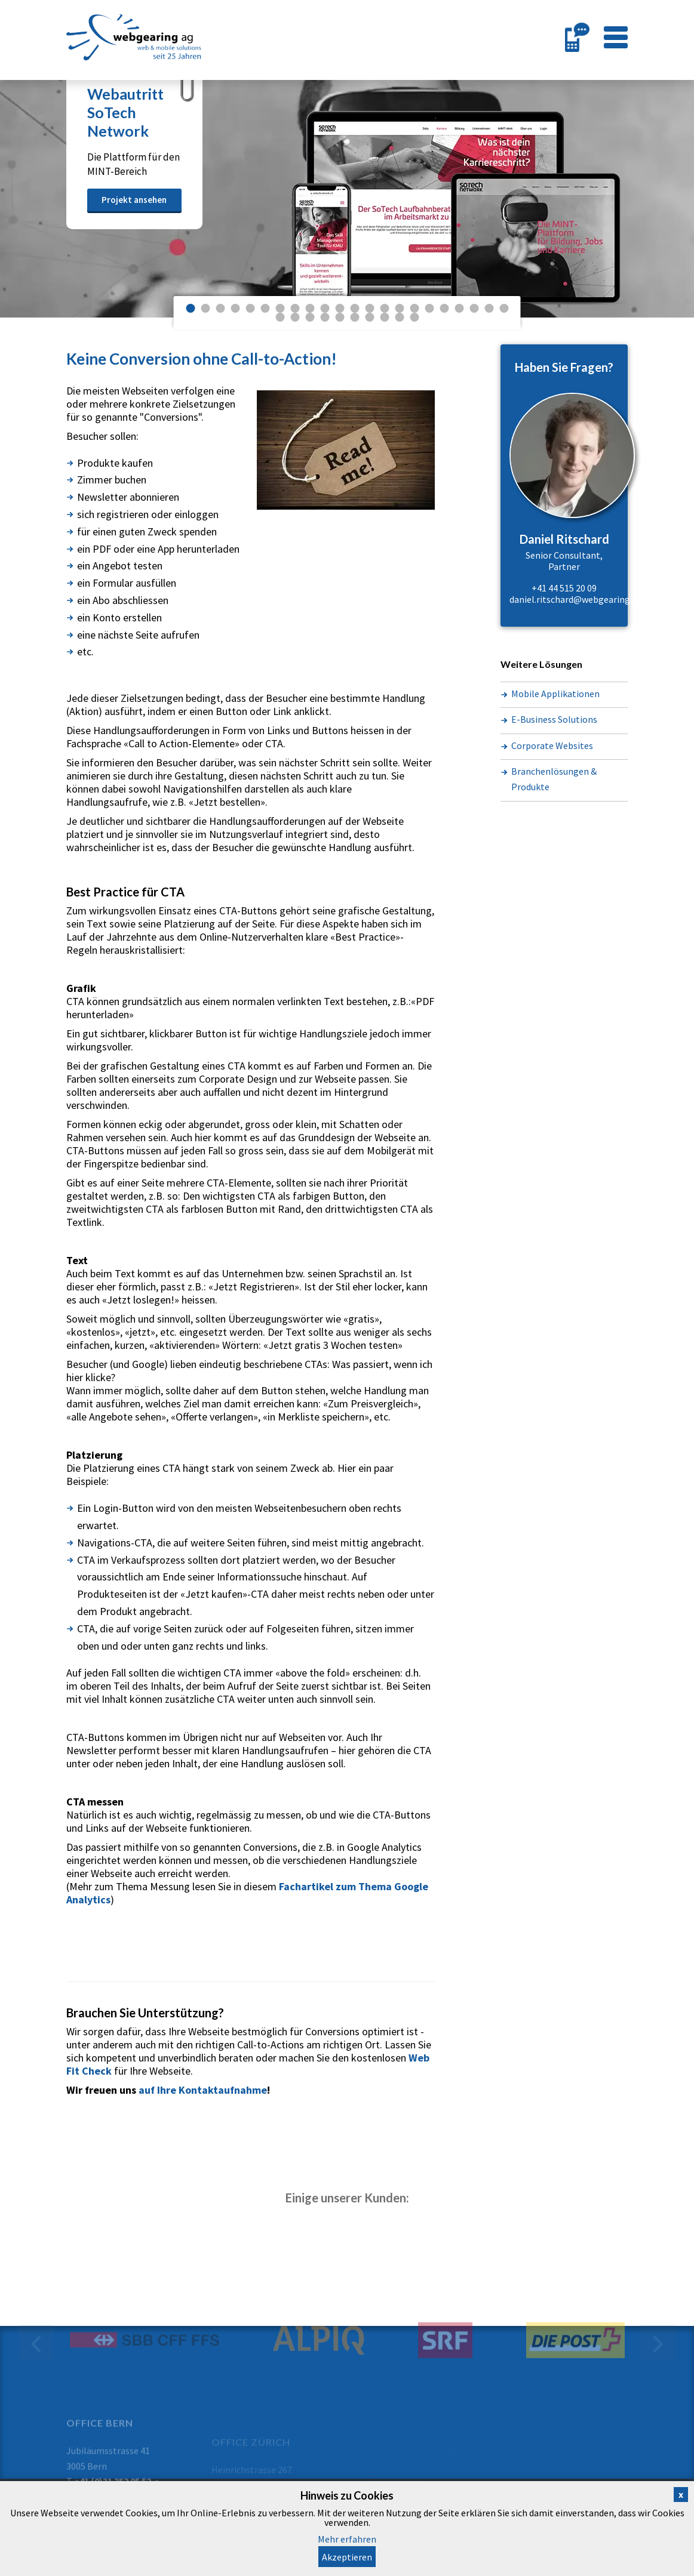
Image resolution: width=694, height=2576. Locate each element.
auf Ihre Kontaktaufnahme (203, 2090)
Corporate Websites (552, 745)
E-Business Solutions (554, 719)
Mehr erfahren (347, 2539)
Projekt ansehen (134, 199)
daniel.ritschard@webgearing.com (579, 599)
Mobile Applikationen (555, 694)
